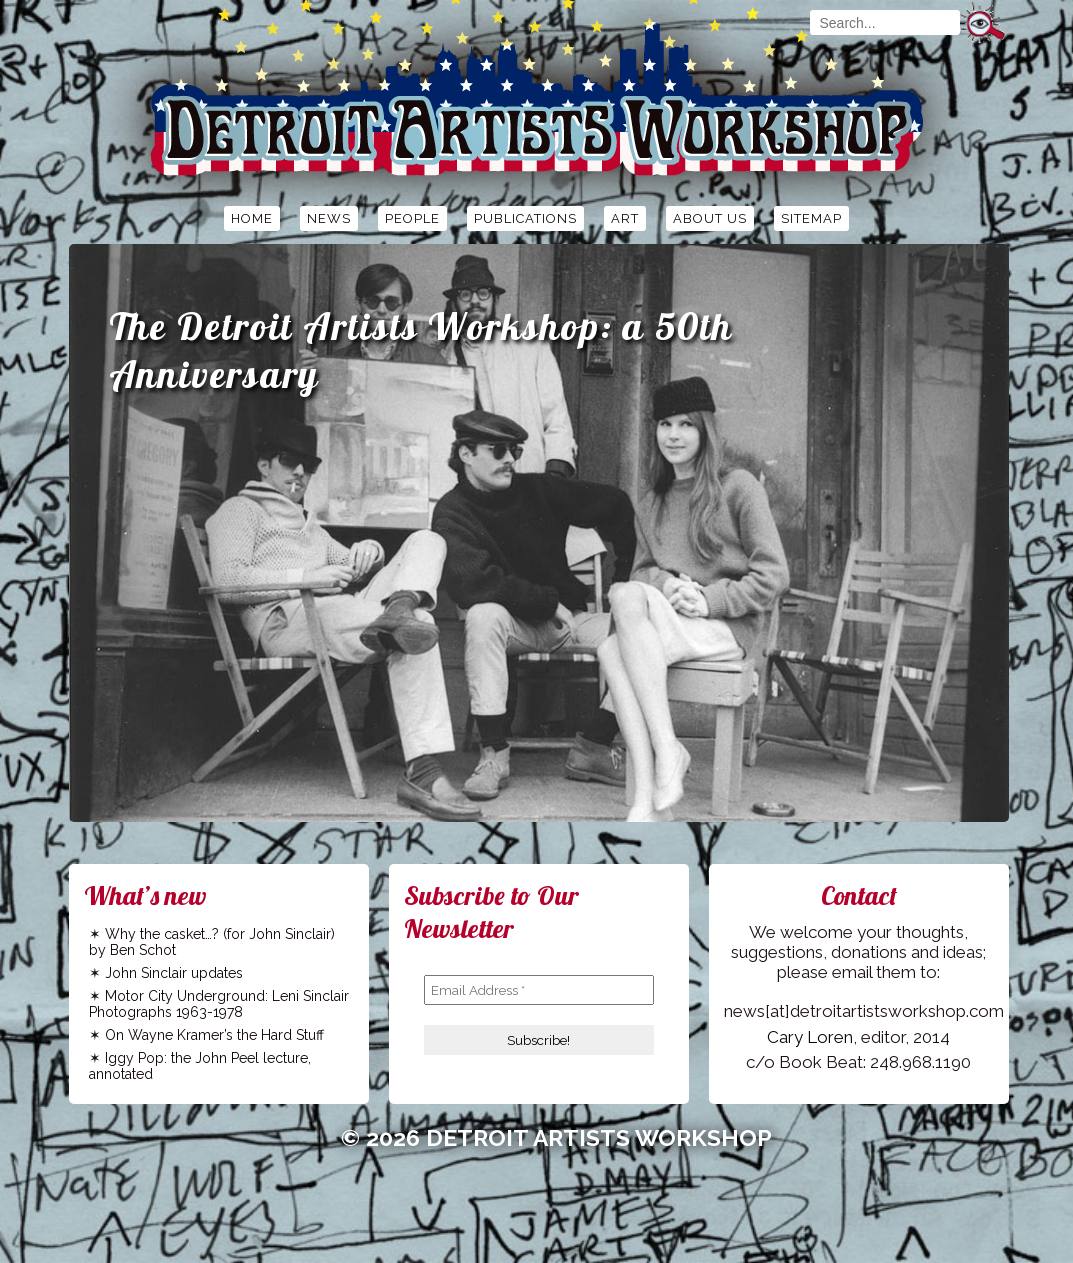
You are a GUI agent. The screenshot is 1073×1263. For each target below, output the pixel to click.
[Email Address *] (539, 990)
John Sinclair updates (174, 973)
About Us (710, 218)
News (329, 218)
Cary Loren (810, 1037)
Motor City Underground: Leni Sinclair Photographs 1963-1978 (219, 1004)
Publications (525, 218)
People (412, 218)
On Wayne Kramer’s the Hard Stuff (214, 1035)
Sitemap (811, 218)
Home (252, 218)
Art (625, 218)
